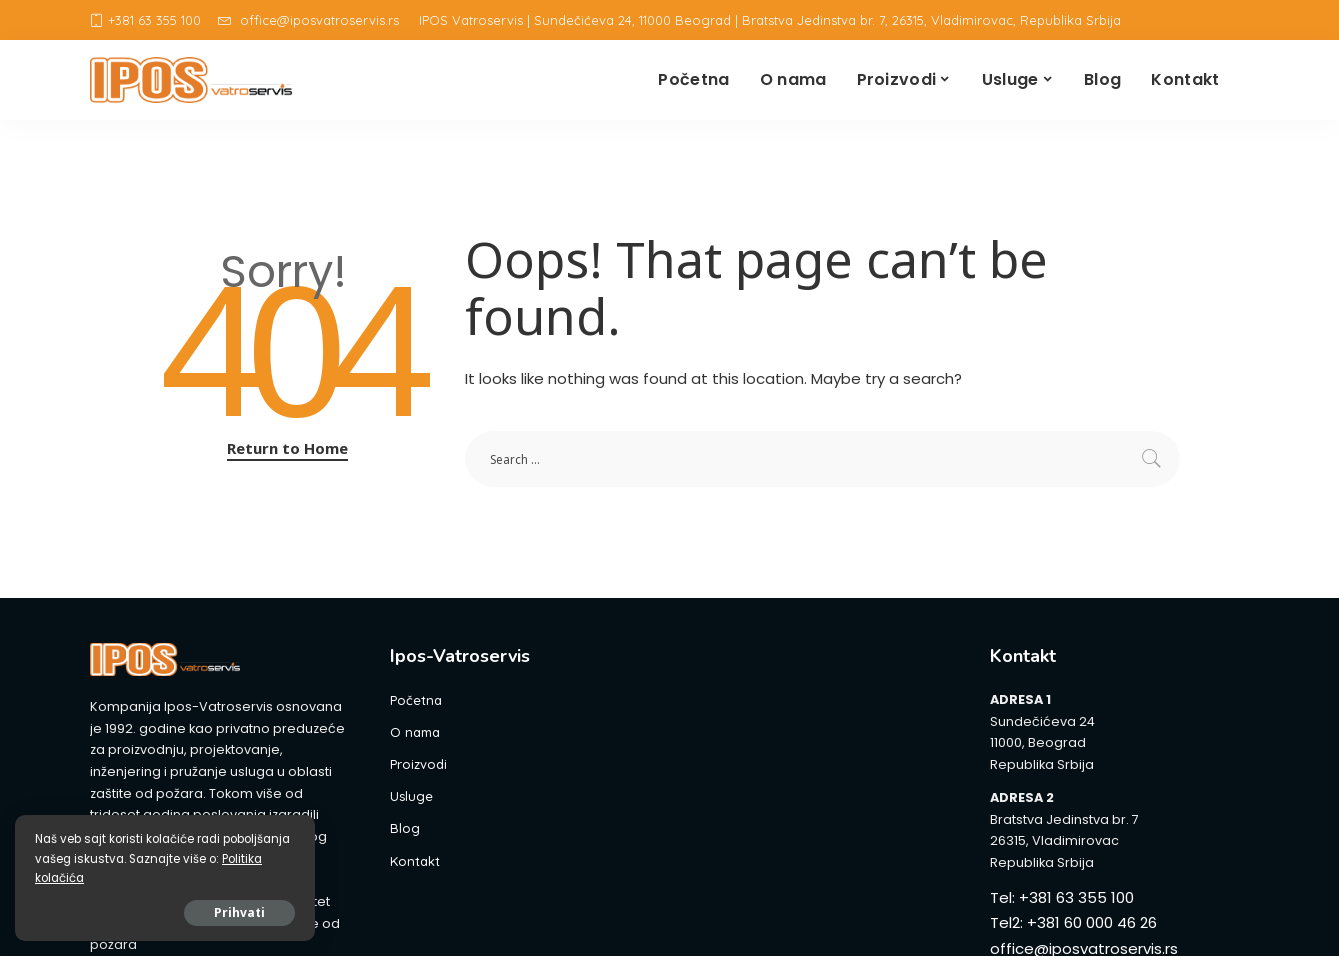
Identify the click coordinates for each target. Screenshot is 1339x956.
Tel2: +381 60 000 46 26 (1073, 922)
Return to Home (287, 448)
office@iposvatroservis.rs (308, 20)
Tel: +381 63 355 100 (1062, 897)
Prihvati (239, 912)
